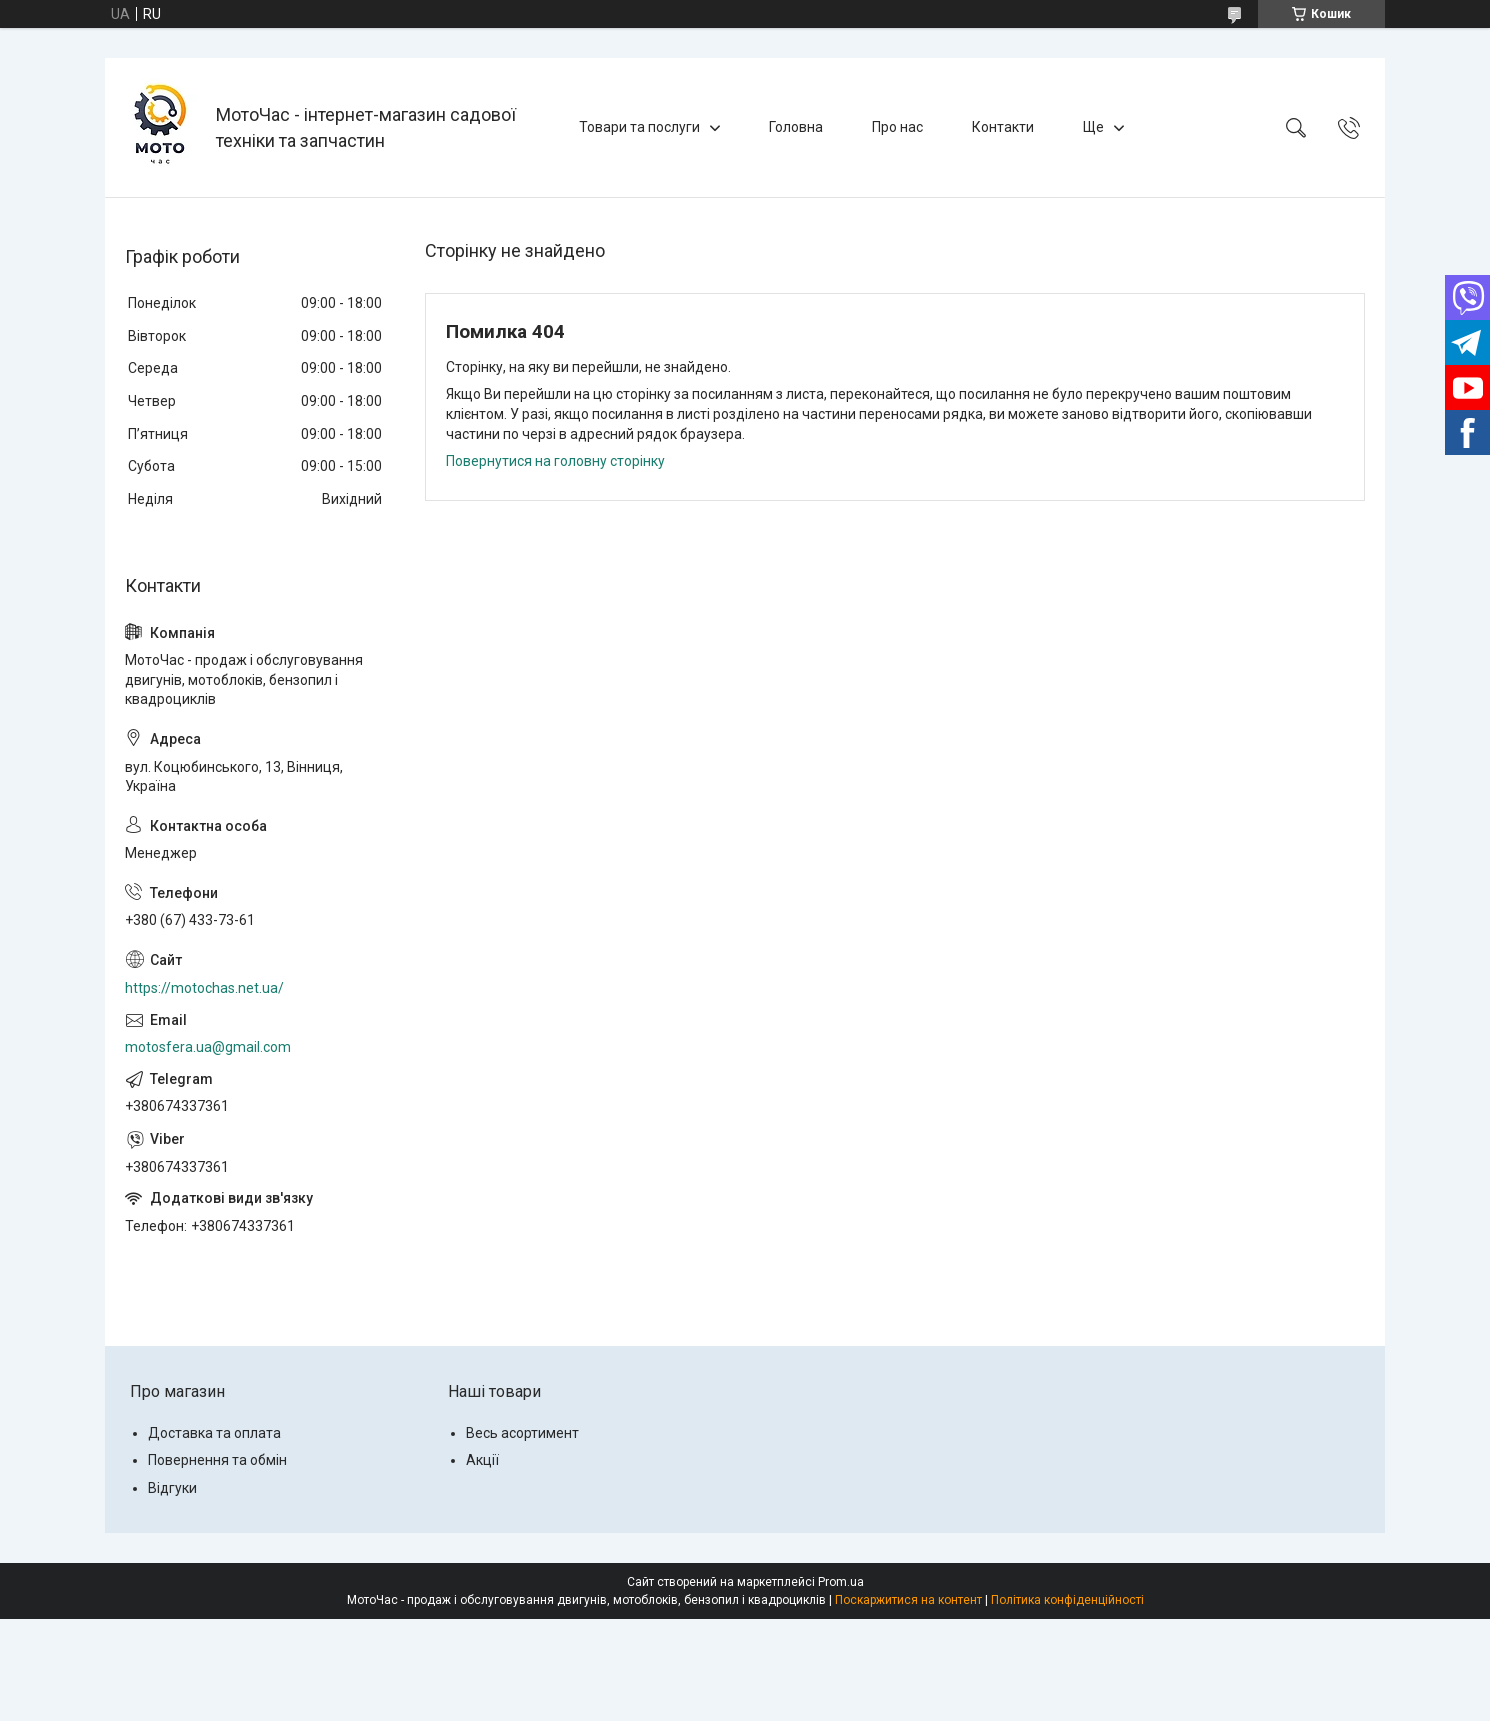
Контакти (1003, 127)
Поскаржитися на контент (908, 1600)
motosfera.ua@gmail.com (208, 1047)
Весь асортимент (522, 1433)
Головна (796, 127)
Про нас (897, 127)
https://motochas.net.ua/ (204, 988)
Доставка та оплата (214, 1433)
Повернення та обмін (217, 1460)
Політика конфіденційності (1067, 1600)
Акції (482, 1460)
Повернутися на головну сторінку (555, 461)
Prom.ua (841, 1582)
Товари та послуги (639, 127)
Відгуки (172, 1488)
